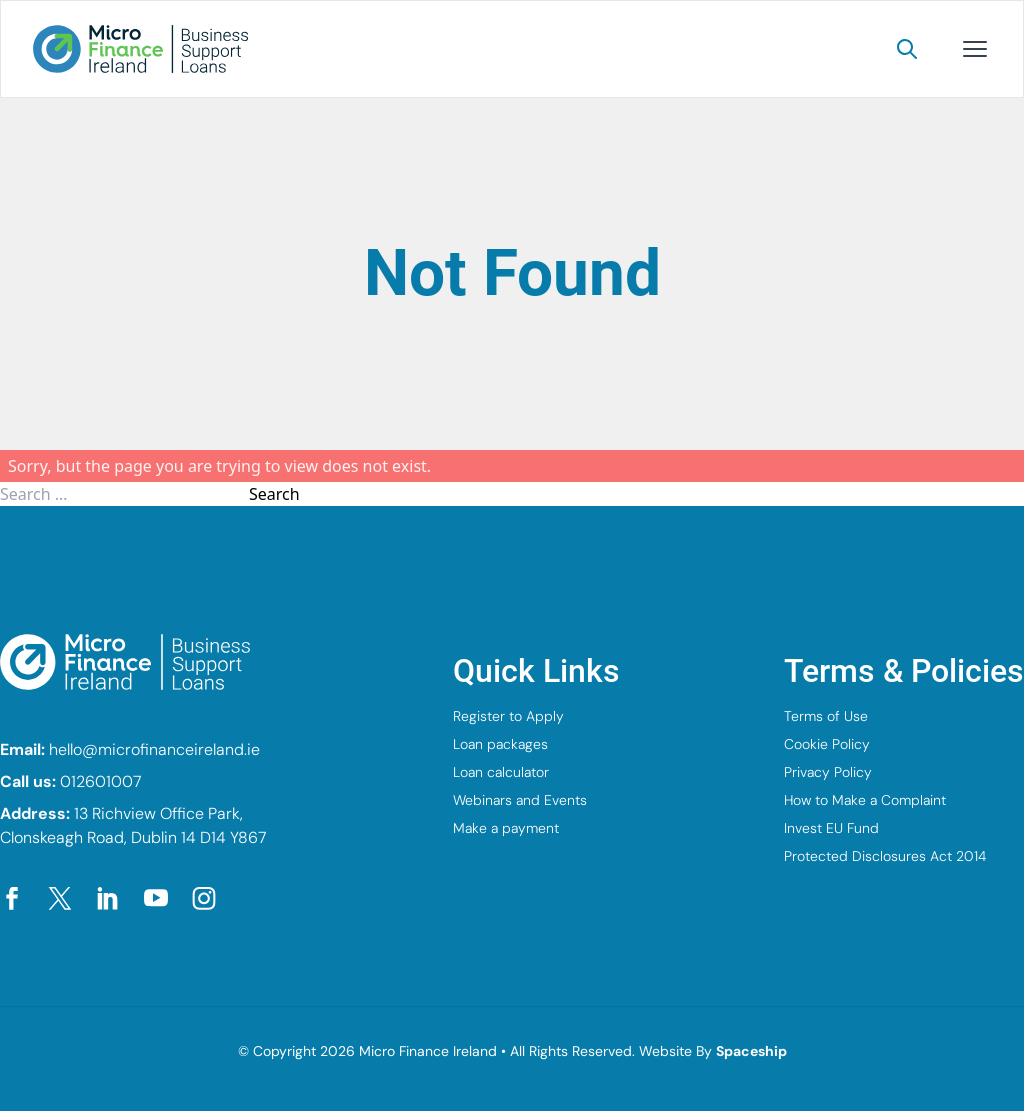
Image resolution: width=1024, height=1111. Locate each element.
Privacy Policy (828, 772)
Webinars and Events (520, 800)
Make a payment (506, 828)
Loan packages (500, 744)
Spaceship (751, 1051)
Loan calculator (501, 772)
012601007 (101, 781)
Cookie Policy (827, 744)
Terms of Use (826, 716)
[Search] (907, 49)
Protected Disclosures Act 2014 (885, 856)
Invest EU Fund (831, 828)
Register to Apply (508, 716)
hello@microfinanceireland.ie (154, 749)
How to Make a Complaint (865, 800)
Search (274, 494)
